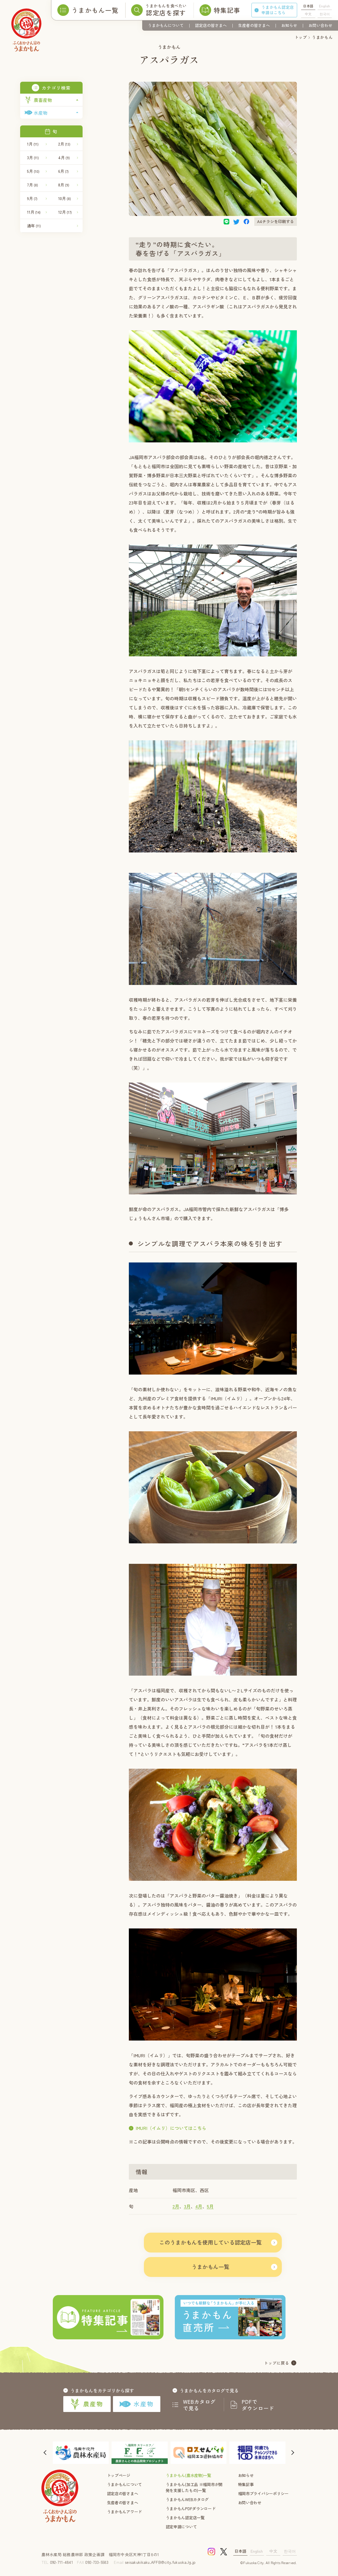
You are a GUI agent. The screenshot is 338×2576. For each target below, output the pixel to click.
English (324, 5)
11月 (34, 212)
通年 (34, 225)
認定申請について (181, 2526)
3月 (33, 157)
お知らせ (289, 25)
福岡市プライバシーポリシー (263, 2493)
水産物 (136, 2403)
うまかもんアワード (124, 2511)
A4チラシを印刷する (275, 221)
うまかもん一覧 (210, 2266)
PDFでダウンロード (258, 2404)
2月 (64, 144)
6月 (63, 171)
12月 (65, 212)
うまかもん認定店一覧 (185, 2517)
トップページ (118, 2475)
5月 (33, 171)
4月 (64, 157)
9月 (32, 198)
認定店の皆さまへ (211, 25)
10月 (64, 198)
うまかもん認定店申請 (277, 9)
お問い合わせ (320, 25)
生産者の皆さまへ (254, 25)
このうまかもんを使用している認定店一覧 (210, 2242)
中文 (308, 13)
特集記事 (246, 2484)
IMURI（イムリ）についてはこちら (171, 2128)
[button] (45, 2452)
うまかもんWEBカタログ (187, 2499)
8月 (63, 185)
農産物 (87, 2404)
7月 (32, 185)
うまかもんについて (166, 25)
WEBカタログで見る (199, 2404)
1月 (33, 144)
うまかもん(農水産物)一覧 (188, 2475)
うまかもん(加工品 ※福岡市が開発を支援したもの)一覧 (194, 2487)
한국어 (325, 13)
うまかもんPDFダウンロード (191, 2508)
